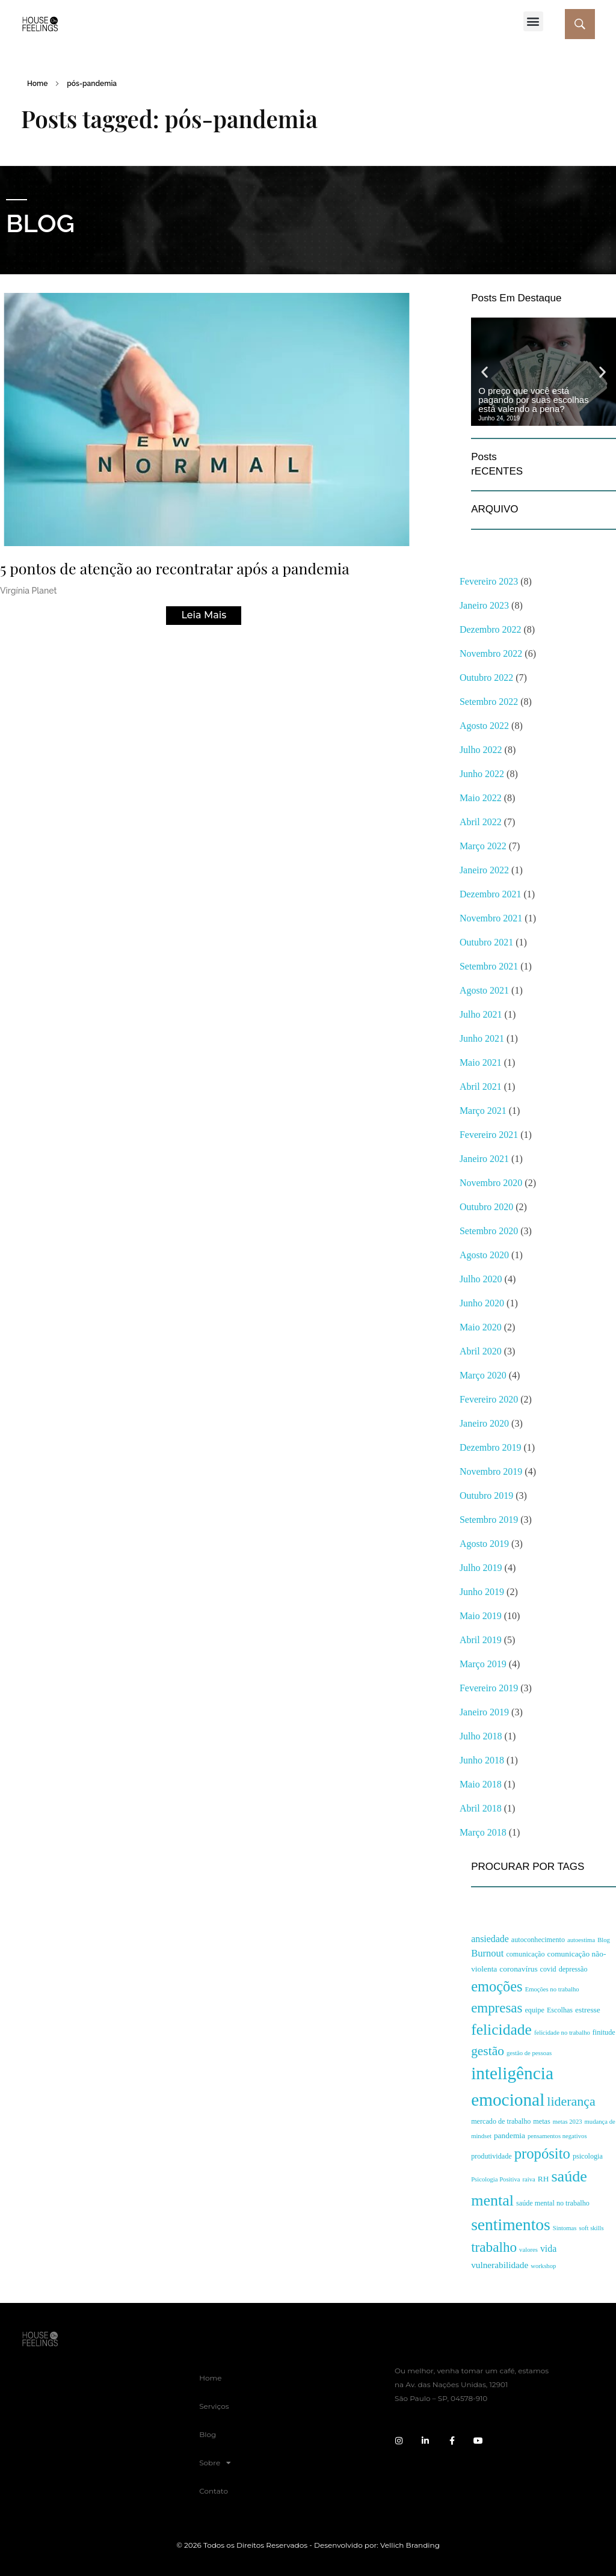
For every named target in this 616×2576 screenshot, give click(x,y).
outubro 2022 (486, 677)
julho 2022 (481, 750)
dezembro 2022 (491, 629)
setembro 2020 (489, 1231)
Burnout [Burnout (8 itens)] (487, 1953)
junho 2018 (482, 1760)
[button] (533, 21)
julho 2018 (481, 1736)
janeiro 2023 (484, 605)
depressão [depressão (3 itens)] (573, 1969)
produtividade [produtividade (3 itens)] (491, 2156)
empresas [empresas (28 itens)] (496, 2007)
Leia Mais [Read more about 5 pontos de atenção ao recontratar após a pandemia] (203, 615)
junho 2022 (482, 774)
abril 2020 (481, 1351)
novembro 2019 (491, 1471)
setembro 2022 (489, 701)
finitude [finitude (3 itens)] (604, 2032)
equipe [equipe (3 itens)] (534, 2010)
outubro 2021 (486, 942)
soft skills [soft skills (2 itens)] (591, 2228)
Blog (207, 2434)
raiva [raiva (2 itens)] (529, 2179)
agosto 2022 (484, 726)
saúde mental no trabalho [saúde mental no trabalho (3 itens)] (553, 2203)
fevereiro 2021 (489, 1135)
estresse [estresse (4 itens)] (587, 2009)
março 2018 (483, 1832)
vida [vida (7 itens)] (548, 2248)
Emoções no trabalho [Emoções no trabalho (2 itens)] (552, 1989)
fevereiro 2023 (489, 581)
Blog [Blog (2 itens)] (603, 1940)
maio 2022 (481, 798)
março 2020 (483, 1375)
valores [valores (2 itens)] (528, 2249)
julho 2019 (481, 1568)
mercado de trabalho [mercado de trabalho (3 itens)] (501, 2121)
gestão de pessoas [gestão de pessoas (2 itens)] (529, 2053)
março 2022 (483, 846)
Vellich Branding (410, 2545)
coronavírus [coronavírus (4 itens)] (518, 1968)
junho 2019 (482, 1592)
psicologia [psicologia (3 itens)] (588, 2156)
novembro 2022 (491, 653)
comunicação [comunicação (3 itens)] (525, 1954)
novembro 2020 (491, 1183)
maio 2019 (481, 1616)
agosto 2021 (484, 990)
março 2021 (483, 1110)
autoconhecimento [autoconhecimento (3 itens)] (538, 1939)
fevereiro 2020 (489, 1399)
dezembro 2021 (491, 894)
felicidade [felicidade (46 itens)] (501, 2029)
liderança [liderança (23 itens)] (571, 2101)
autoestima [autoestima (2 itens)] (581, 1940)
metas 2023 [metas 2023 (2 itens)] (567, 2121)
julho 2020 (481, 1279)
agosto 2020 (484, 1255)
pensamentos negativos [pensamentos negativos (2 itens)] (557, 2136)
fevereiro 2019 (489, 1688)
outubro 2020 (486, 1207)
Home (37, 83)
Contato (213, 2490)
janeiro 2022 (484, 870)
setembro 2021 (489, 966)
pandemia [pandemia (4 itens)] (509, 2135)
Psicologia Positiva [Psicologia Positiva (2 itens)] (495, 2179)
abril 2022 (481, 822)
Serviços (214, 2406)
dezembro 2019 (491, 1447)
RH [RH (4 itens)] (543, 2178)
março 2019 (483, 1664)
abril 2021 (481, 1086)
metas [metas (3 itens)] (541, 2121)
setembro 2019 (489, 1519)
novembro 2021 (491, 918)
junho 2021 (482, 1038)
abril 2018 (481, 1808)
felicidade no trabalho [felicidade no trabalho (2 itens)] (562, 2032)
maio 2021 (481, 1062)
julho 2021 (481, 1014)
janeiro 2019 (484, 1712)
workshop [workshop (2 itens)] (543, 2266)
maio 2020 (481, 1327)
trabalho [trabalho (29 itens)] (494, 2247)
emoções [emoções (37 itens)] (497, 1986)
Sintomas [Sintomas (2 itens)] (565, 2228)
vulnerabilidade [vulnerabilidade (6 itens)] (499, 2265)
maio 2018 (481, 1784)
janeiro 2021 (484, 1159)
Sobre (215, 2463)
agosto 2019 (484, 1544)
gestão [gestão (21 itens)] (487, 2051)
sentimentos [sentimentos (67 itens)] (510, 2224)
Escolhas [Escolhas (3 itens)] (560, 2010)
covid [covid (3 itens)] (548, 1969)
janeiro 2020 (484, 1423)
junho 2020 (482, 1303)
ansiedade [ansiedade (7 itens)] (490, 1939)
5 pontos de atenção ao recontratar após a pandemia (175, 568)
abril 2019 (481, 1640)
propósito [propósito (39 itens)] (542, 2153)
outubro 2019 (486, 1495)
